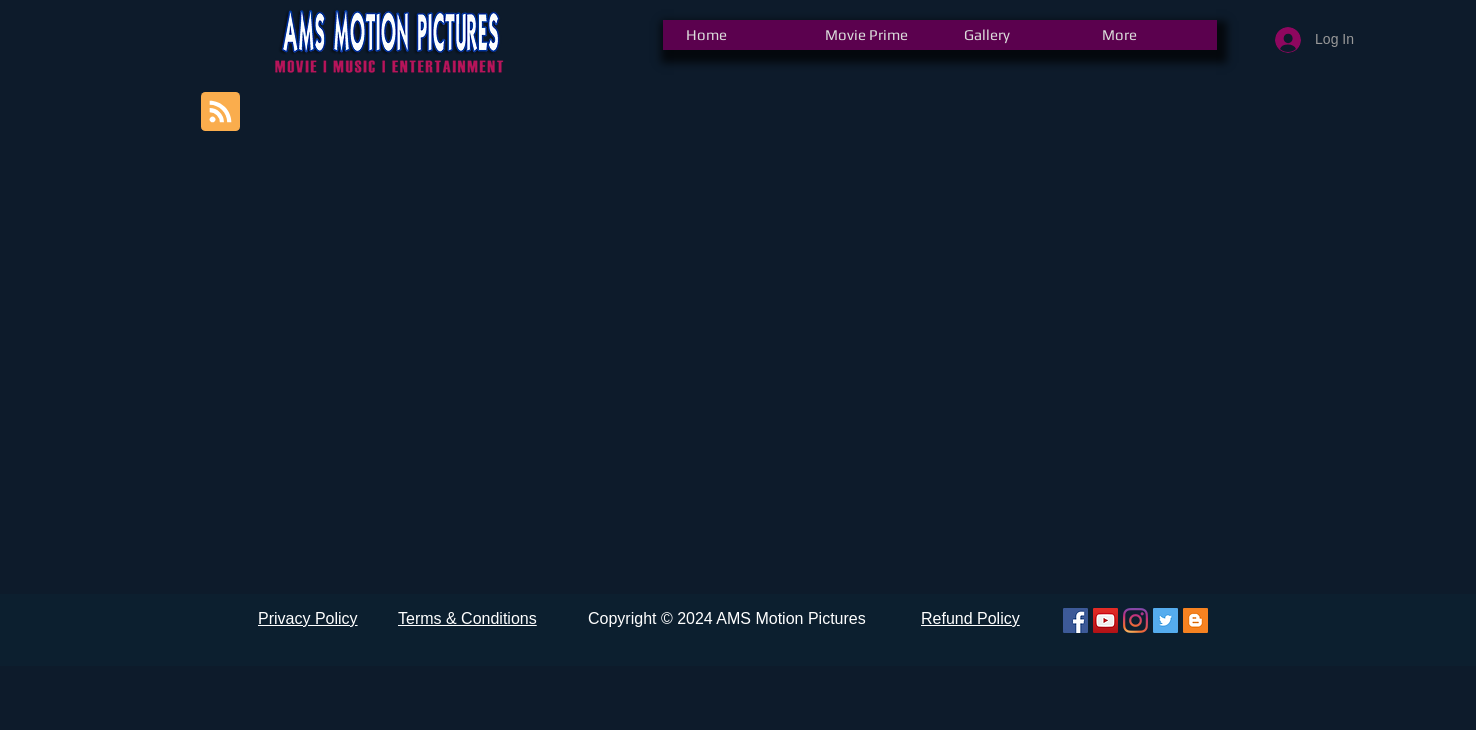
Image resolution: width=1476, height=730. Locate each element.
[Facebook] (1075, 620)
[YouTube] (1105, 620)
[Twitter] (1165, 620)
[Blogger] (1195, 620)
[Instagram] (1135, 620)
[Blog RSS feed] (220, 112)
